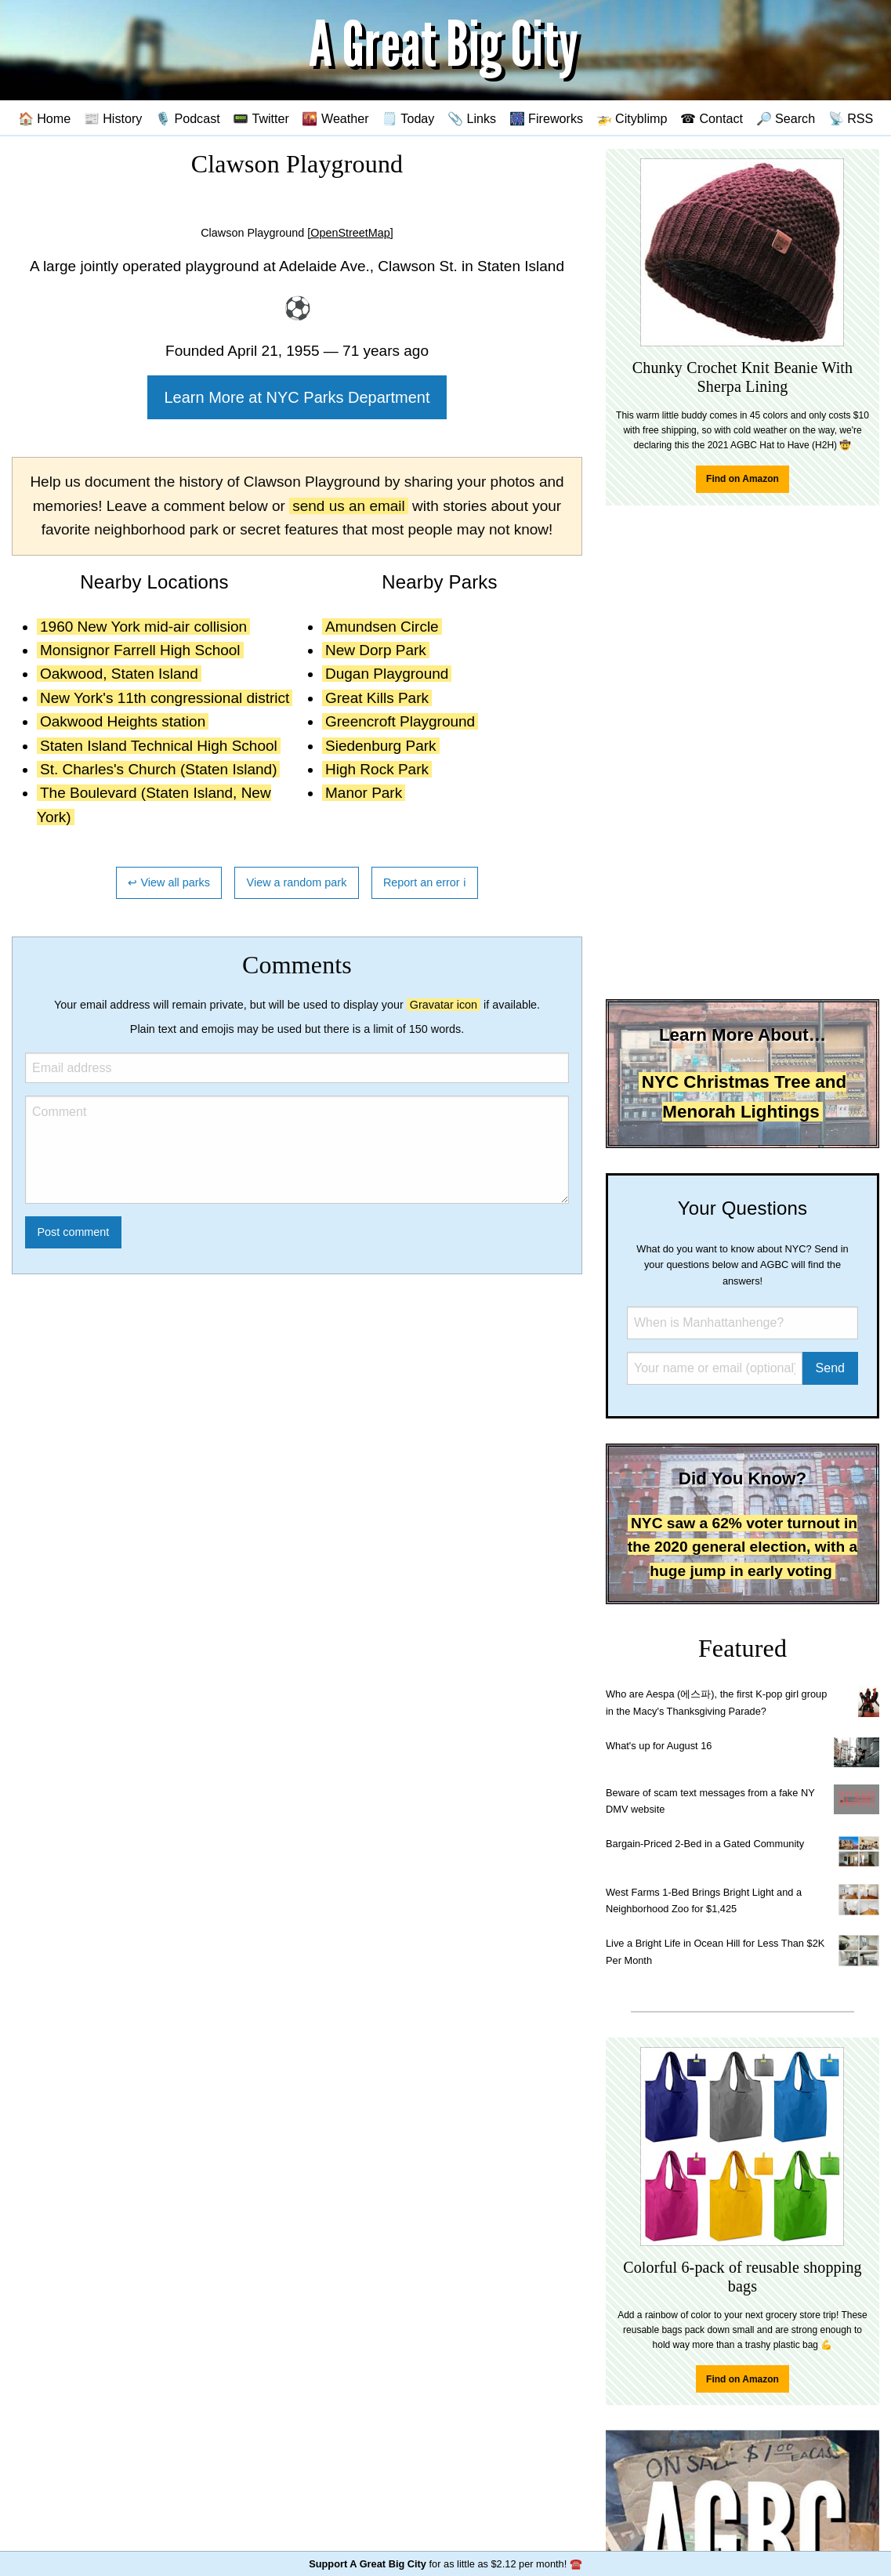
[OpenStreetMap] (350, 232)
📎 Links (471, 118)
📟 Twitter (261, 118)
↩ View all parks (169, 882)
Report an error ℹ (424, 882)
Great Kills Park (377, 698)
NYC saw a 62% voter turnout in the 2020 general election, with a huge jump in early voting (742, 1547)
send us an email (348, 506)
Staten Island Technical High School (158, 745)
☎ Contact (711, 118)
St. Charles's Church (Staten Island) (158, 769)
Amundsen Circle (382, 626)
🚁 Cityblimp (632, 118)
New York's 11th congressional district (164, 698)
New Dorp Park (375, 650)
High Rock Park (377, 769)
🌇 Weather (335, 118)
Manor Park (363, 792)
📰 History (113, 118)
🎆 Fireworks (546, 118)
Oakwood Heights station (122, 721)
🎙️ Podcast (187, 118)
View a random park (297, 882)
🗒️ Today (408, 118)
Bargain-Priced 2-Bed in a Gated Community (705, 1844)
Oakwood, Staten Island (119, 673)
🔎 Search (786, 118)
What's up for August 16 (659, 1746)
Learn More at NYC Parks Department (296, 397)
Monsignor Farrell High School (140, 650)
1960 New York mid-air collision (143, 626)
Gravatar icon (443, 1004)
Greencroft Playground (400, 721)
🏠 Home (44, 118)
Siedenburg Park (380, 745)
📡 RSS (851, 118)
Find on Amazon (742, 478)
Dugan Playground (386, 673)
